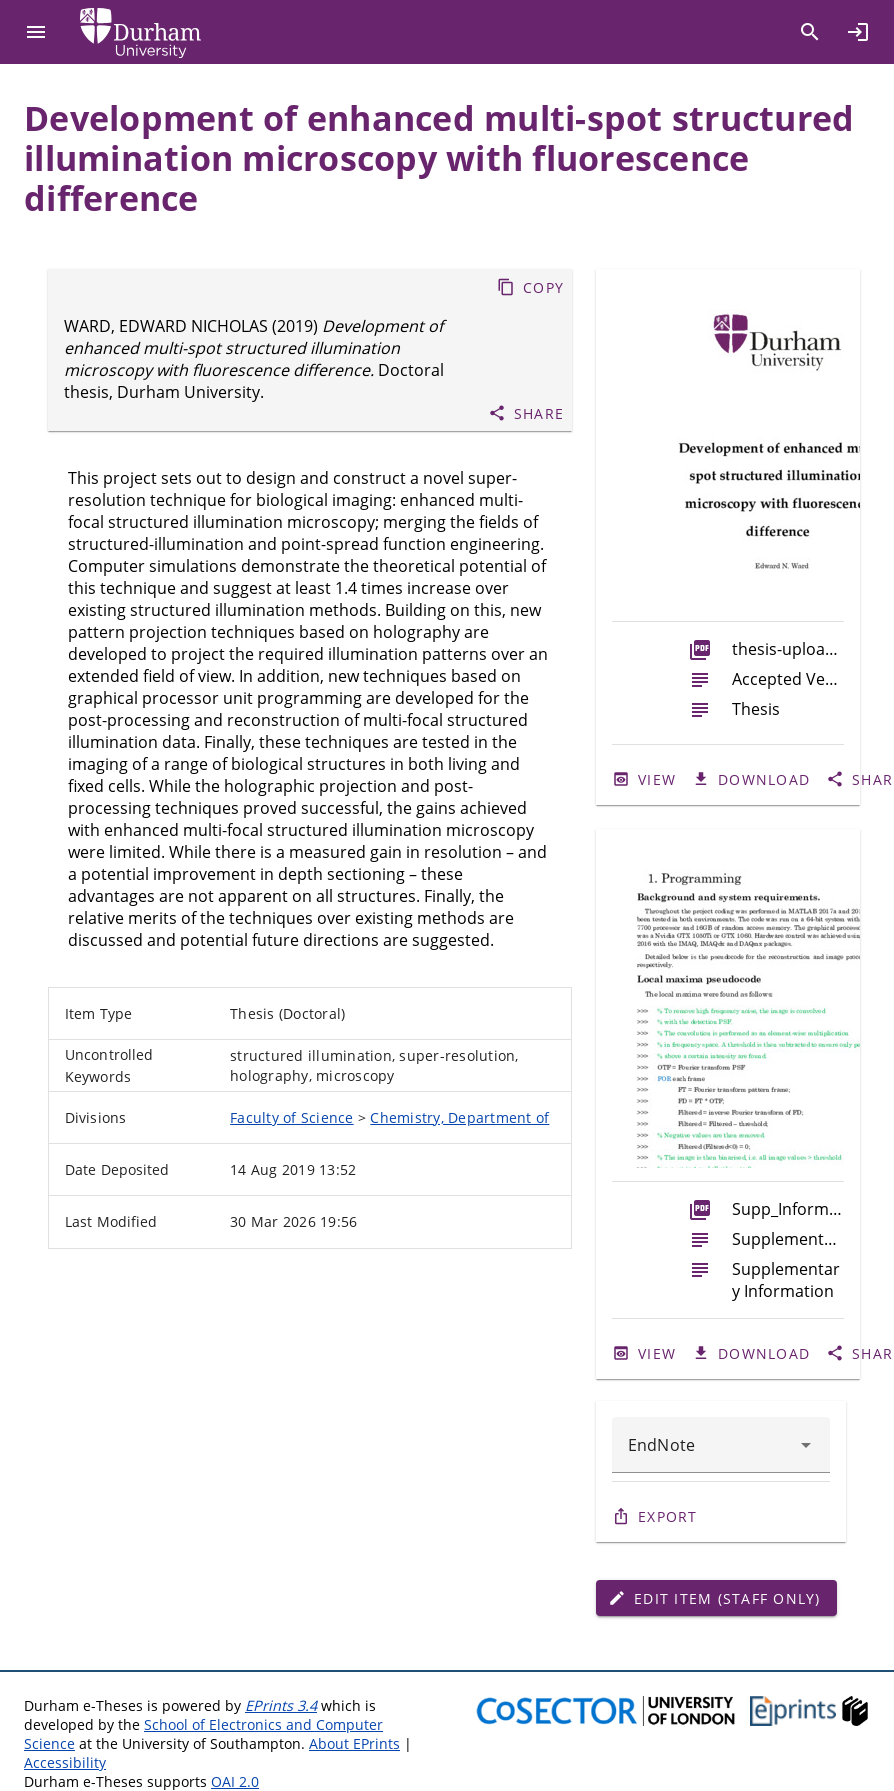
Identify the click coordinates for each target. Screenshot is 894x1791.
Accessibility (65, 1762)
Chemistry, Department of (459, 1117)
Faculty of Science (292, 1117)
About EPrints (354, 1743)
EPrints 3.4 (281, 1705)
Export (668, 1516)
